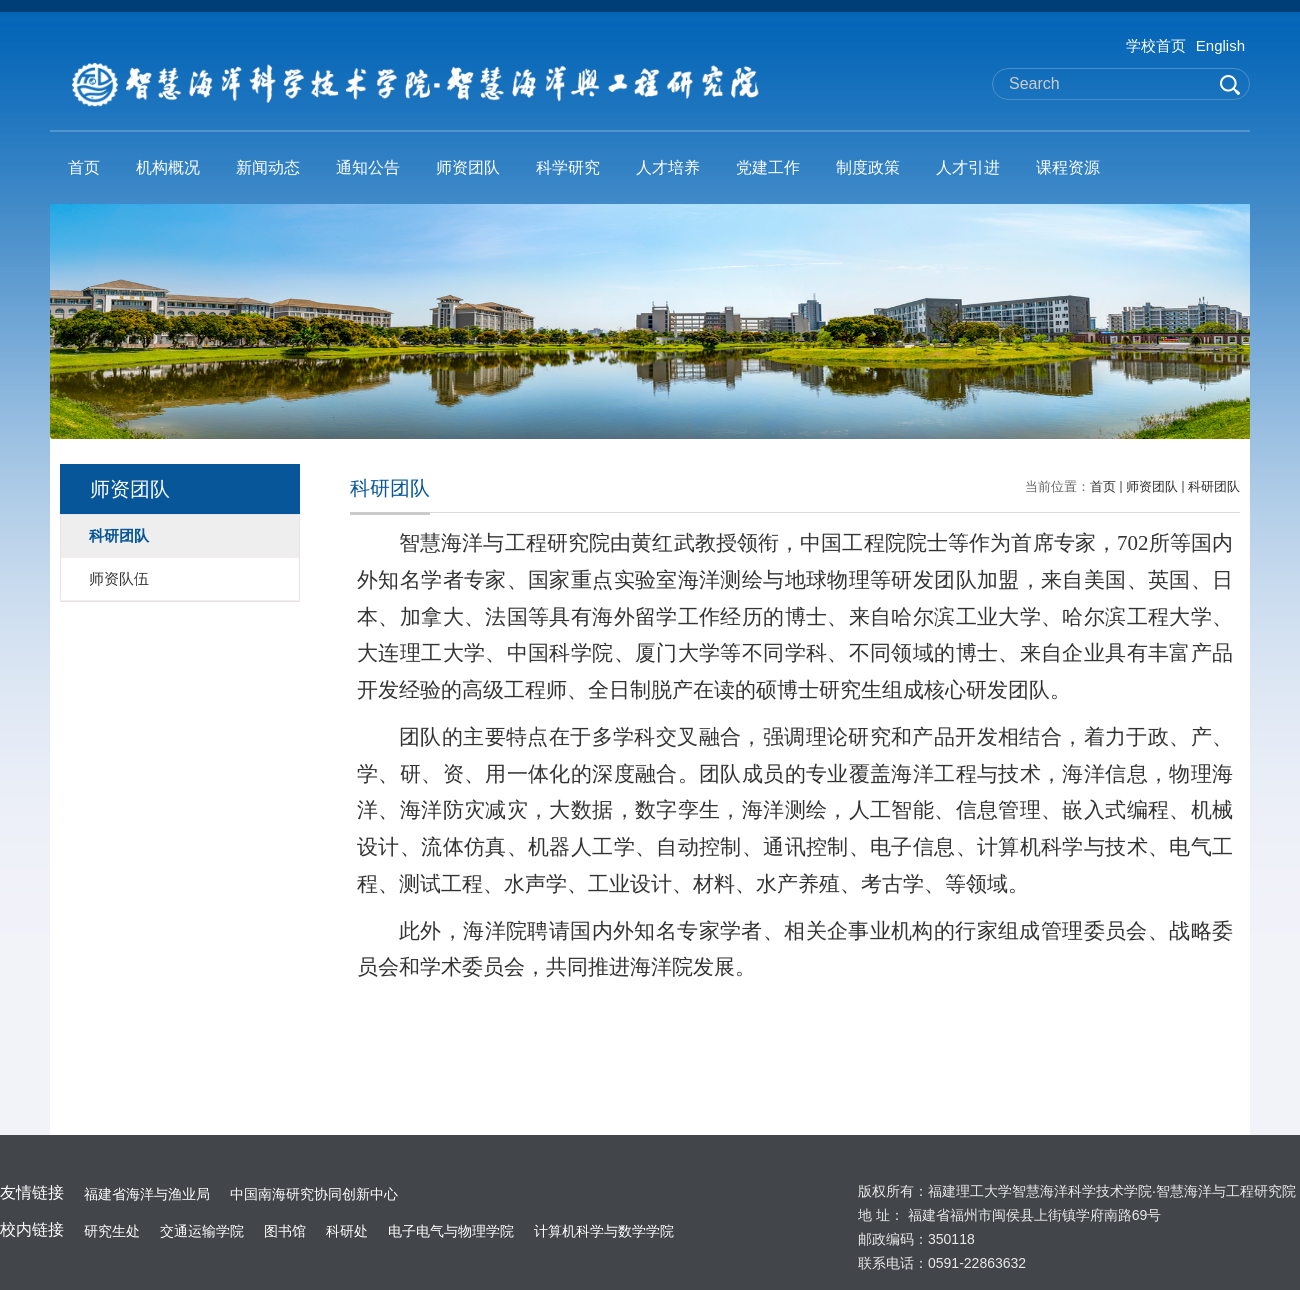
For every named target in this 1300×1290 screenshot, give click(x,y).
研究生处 (112, 1231)
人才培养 (668, 167)
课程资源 (1068, 167)
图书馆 (285, 1231)
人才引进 (968, 167)
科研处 (347, 1231)
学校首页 (1156, 45)
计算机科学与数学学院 (604, 1231)
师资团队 (468, 167)
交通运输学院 (202, 1231)
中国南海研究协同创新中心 (314, 1194)
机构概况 (168, 167)
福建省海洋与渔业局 (147, 1194)
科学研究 (568, 167)
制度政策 (868, 167)
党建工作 (768, 167)
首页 (84, 167)
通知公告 (368, 167)
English (1220, 45)
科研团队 (1214, 486)
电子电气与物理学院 (451, 1231)
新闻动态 (268, 167)
